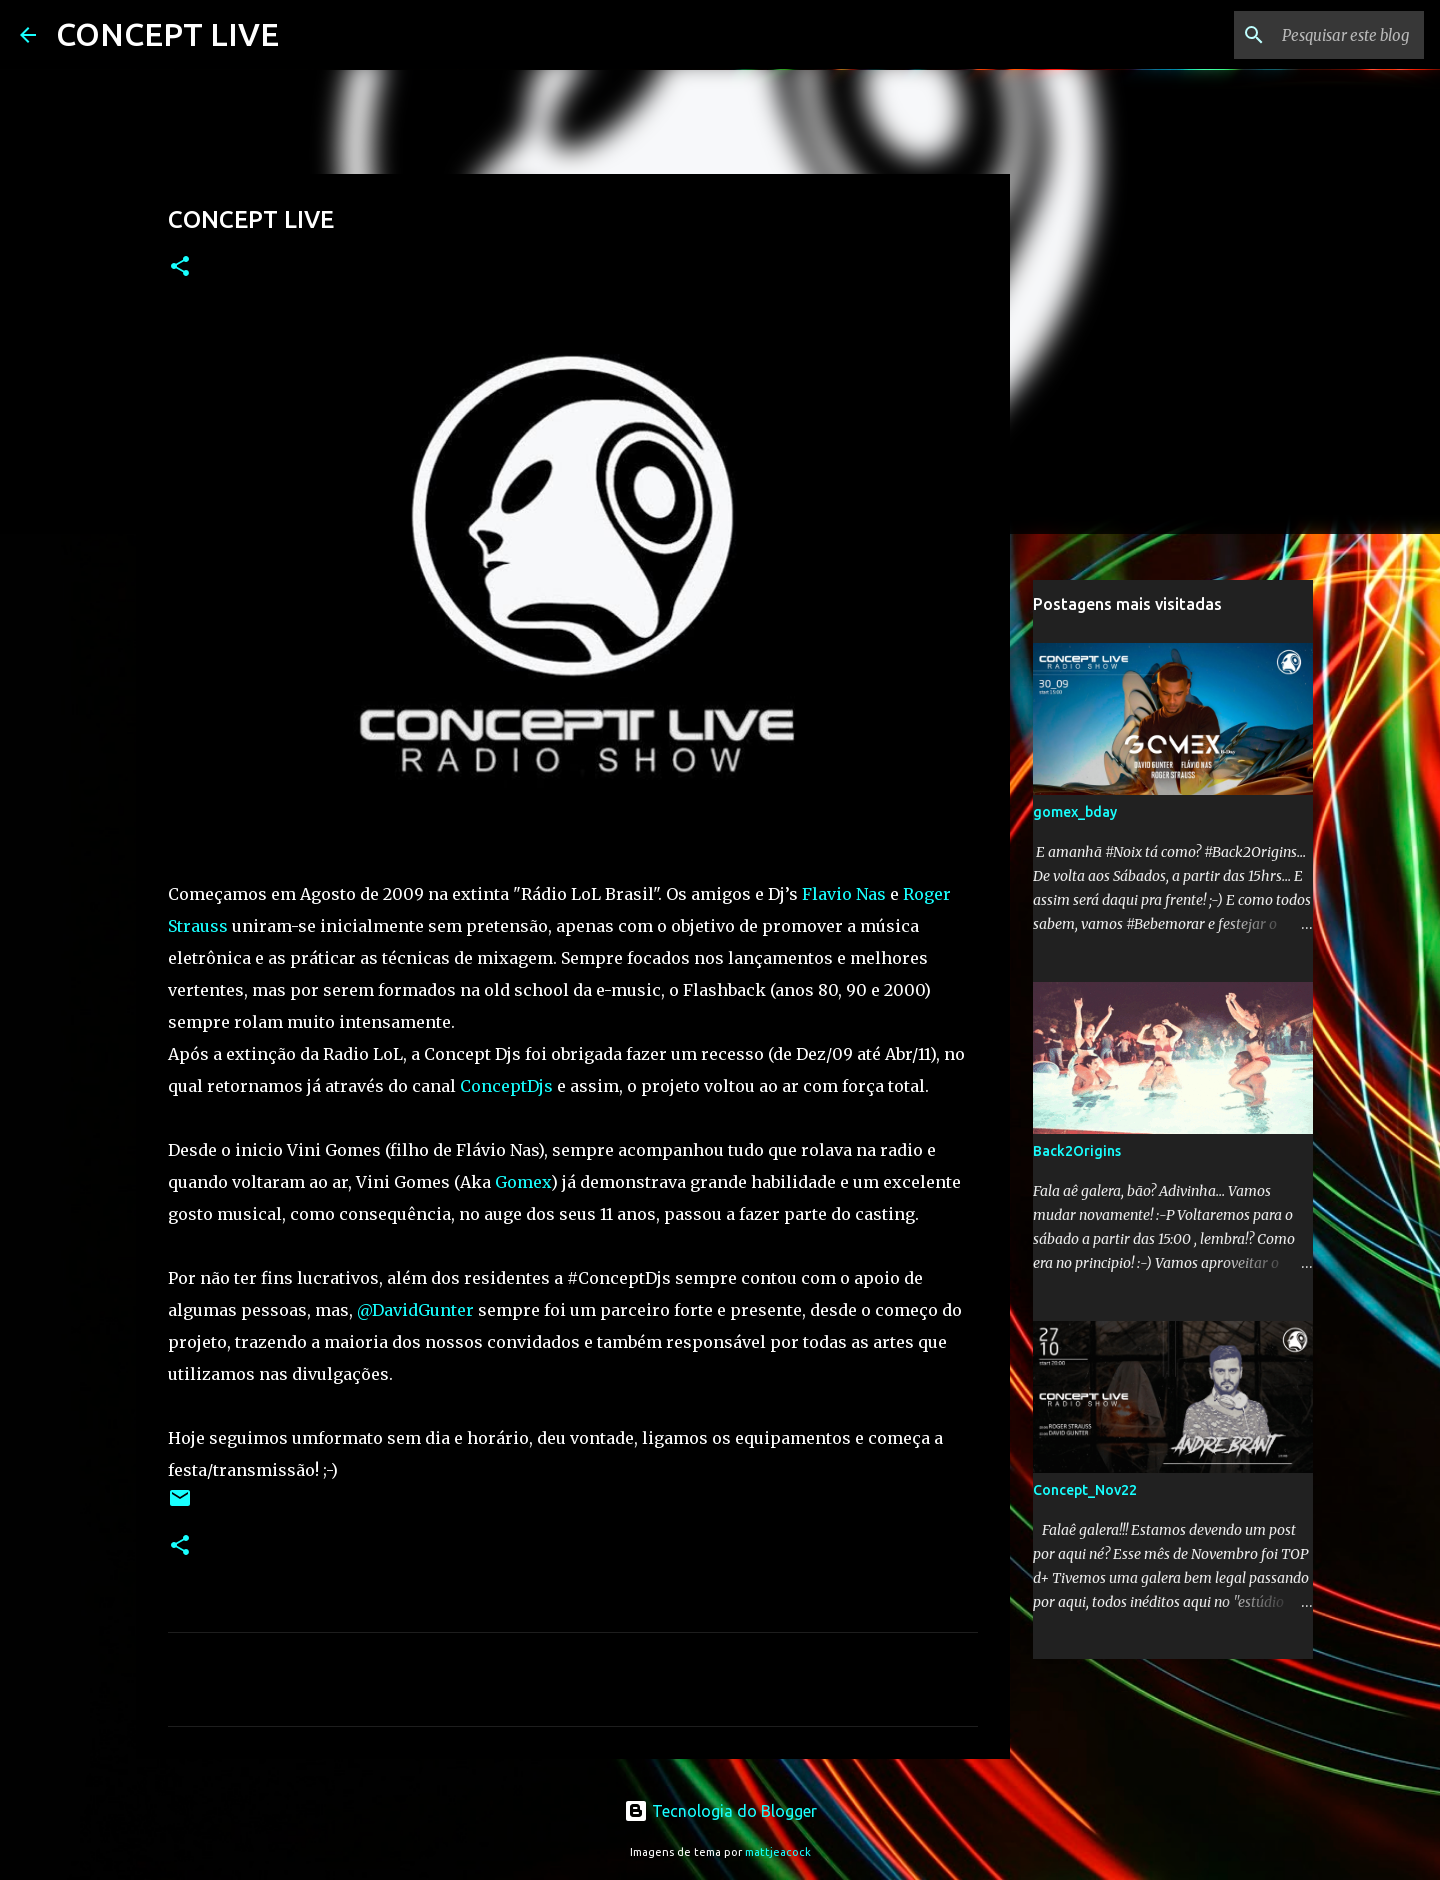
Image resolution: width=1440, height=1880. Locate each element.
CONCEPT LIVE (167, 34)
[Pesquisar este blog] (1319, 35)
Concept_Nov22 (1085, 1490)
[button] (180, 267)
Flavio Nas (844, 894)
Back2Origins (1077, 1151)
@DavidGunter (415, 1310)
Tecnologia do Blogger (720, 1811)
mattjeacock (778, 1852)
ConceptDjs (506, 1086)
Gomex (523, 1182)
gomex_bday (1075, 812)
